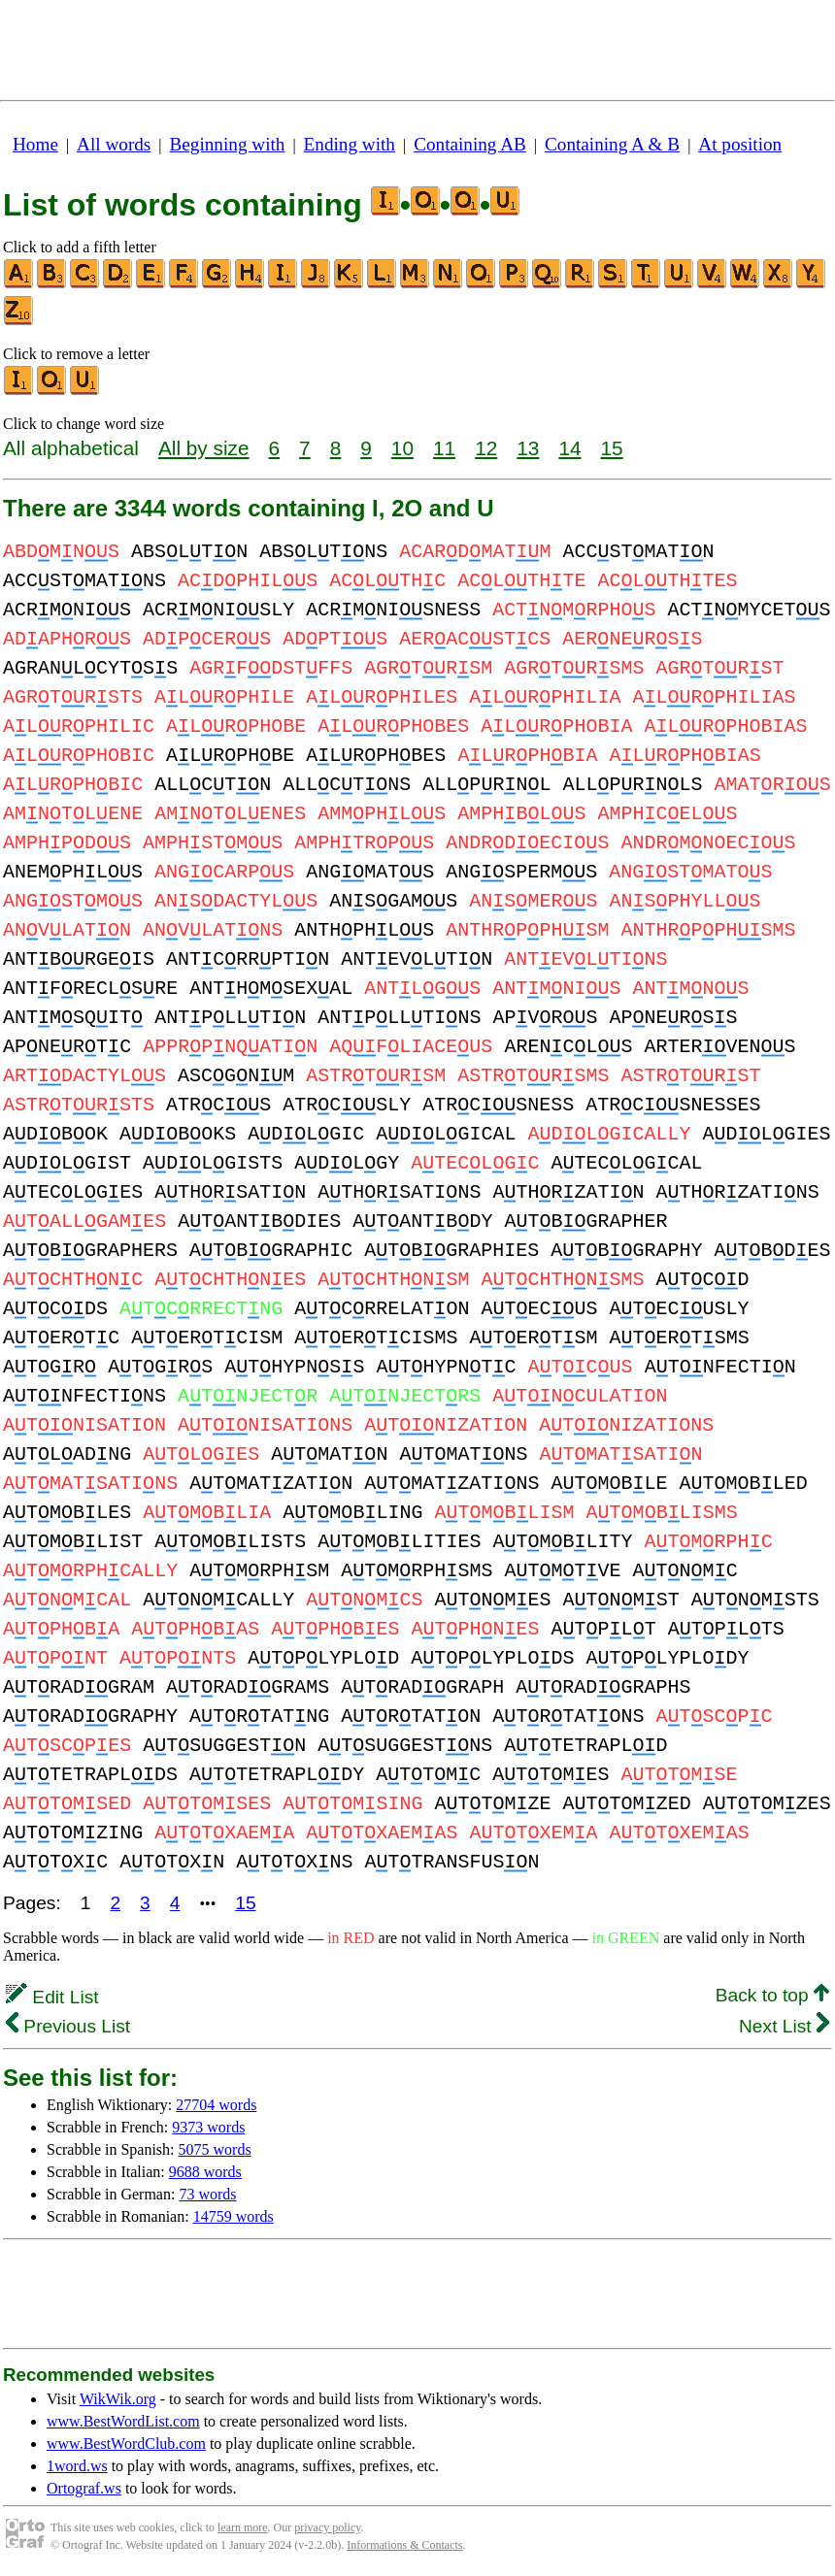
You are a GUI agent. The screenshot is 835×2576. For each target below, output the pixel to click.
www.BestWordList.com (123, 2421)
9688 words (205, 2171)
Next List (784, 2026)
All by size (204, 448)
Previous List (68, 2026)
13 (528, 448)
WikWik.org (118, 2399)
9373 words (208, 2127)
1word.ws (77, 2466)
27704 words (216, 2105)
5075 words (215, 2149)
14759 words (233, 2216)
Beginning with (227, 144)
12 (486, 448)
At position (740, 144)
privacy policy (327, 2527)
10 (402, 448)
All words (113, 144)
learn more (242, 2527)
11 (444, 448)
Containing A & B (612, 144)
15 (612, 448)
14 (569, 448)
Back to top (772, 1995)
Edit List (52, 1997)
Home (35, 144)
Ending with (349, 144)
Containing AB (470, 144)
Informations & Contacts (404, 2545)
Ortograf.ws (84, 2488)
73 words (207, 2194)
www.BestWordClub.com (126, 2443)
